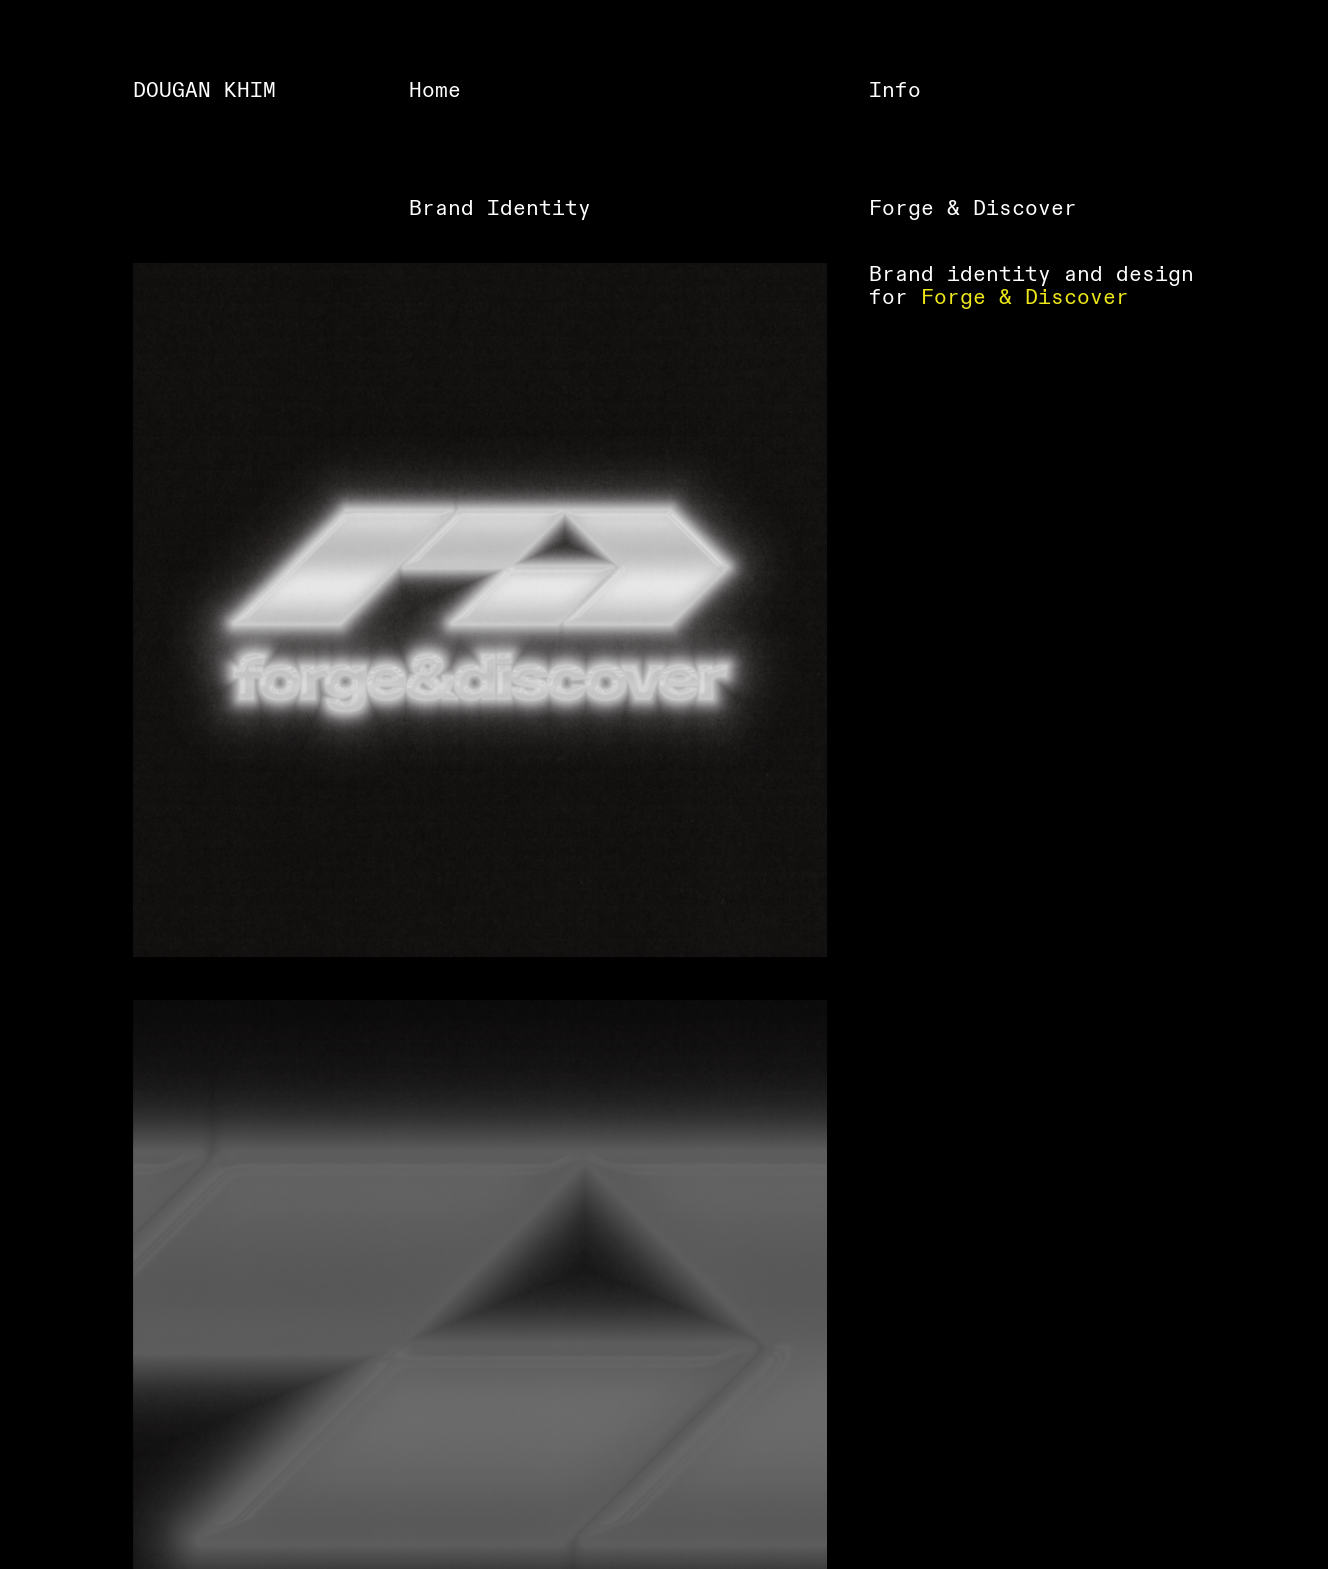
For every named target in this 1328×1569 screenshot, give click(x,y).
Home (435, 90)
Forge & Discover (1025, 297)
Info (895, 90)
